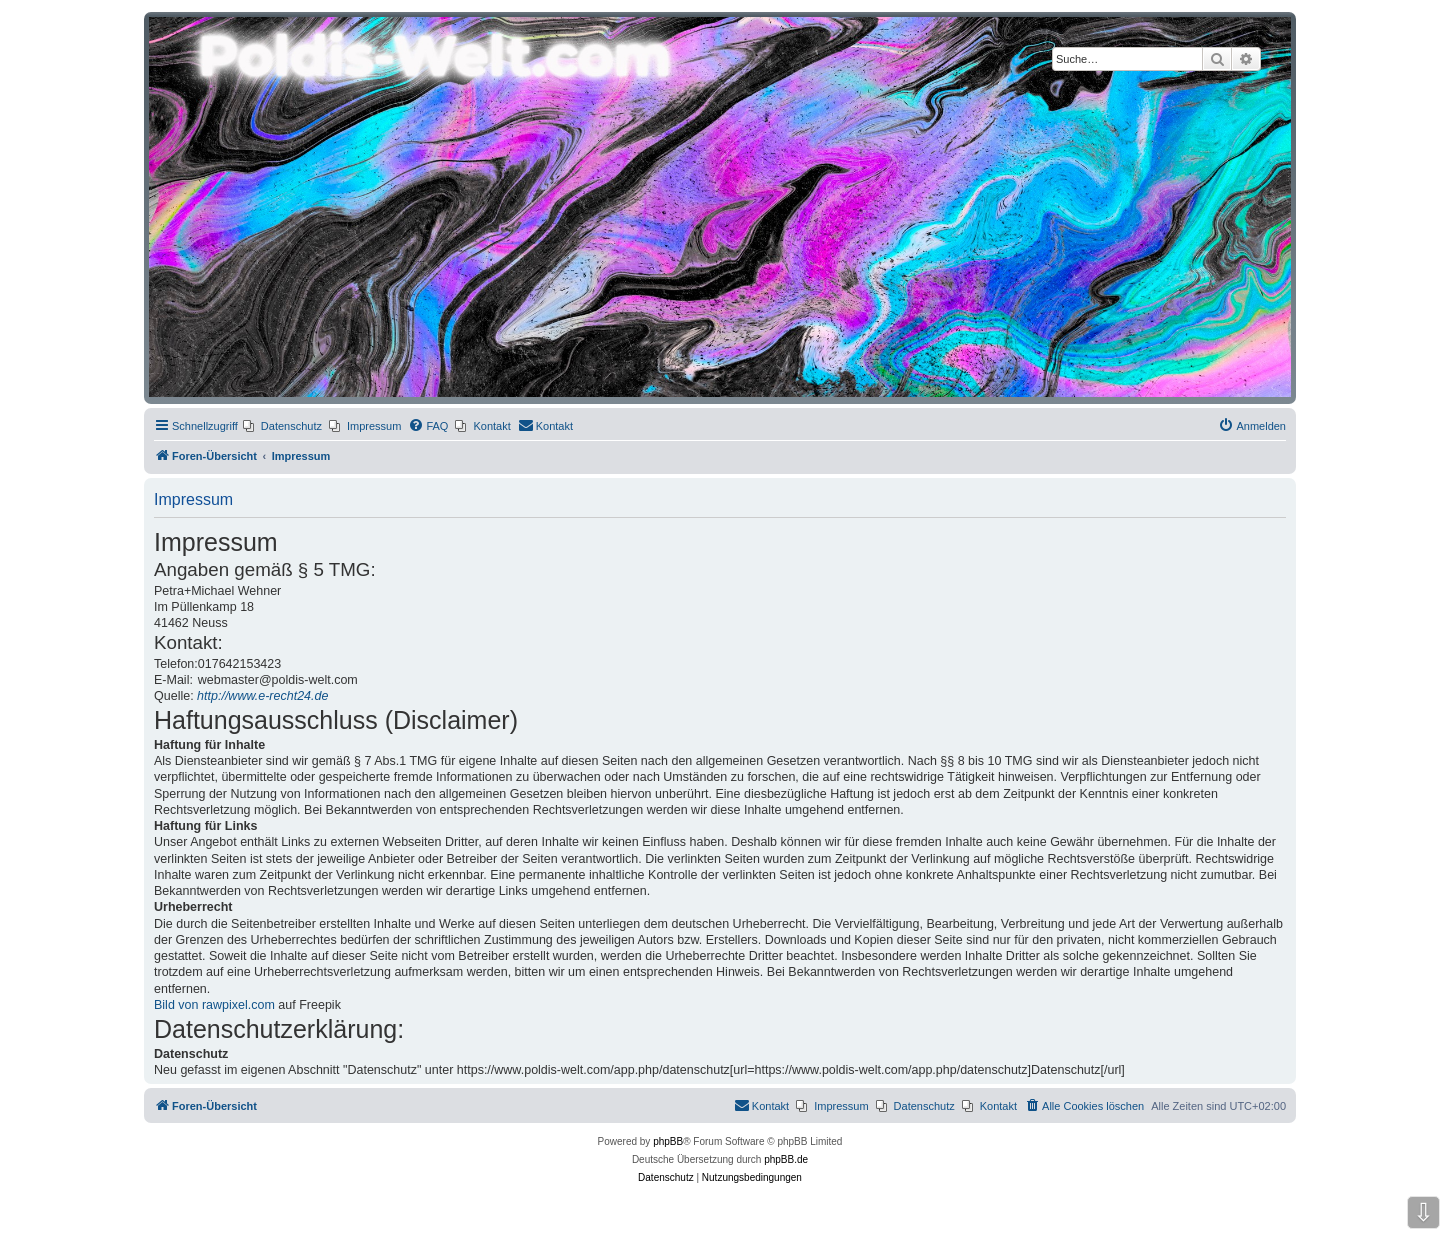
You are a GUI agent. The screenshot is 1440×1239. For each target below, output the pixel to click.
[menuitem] (282, 426)
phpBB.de (786, 1159)
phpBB (668, 1141)
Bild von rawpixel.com (214, 1005)
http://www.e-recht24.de (262, 696)
